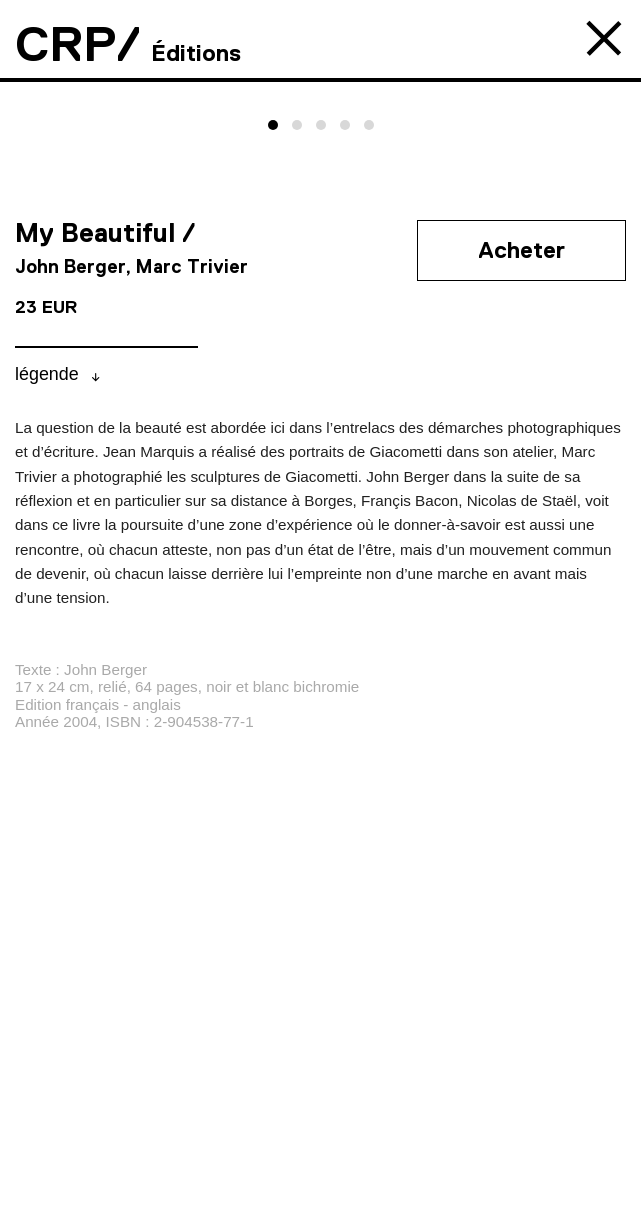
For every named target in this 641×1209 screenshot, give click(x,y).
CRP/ (78, 44)
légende (47, 374)
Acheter (521, 250)
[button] (273, 125)
